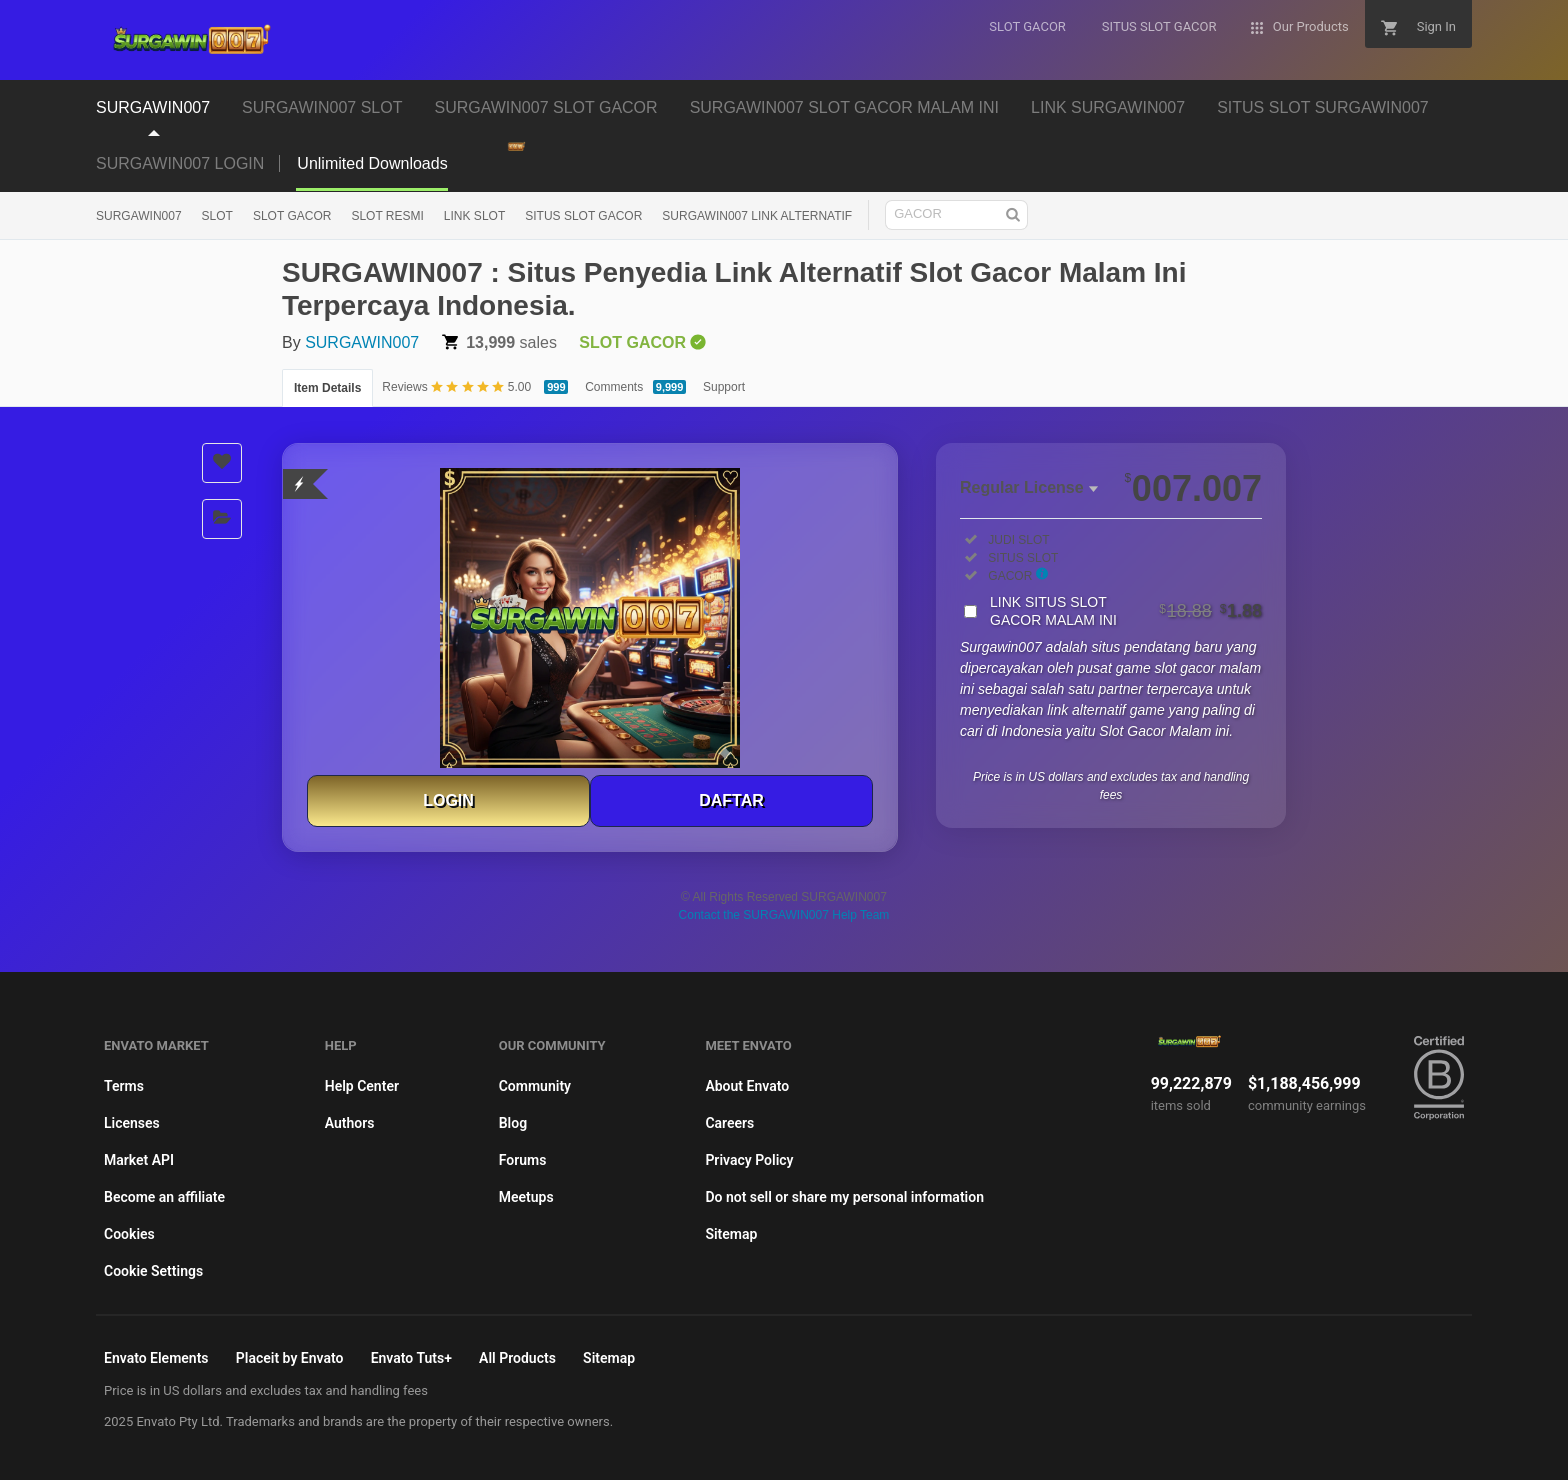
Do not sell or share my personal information (844, 1197)
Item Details (327, 388)
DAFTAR (731, 800)
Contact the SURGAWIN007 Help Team (784, 915)
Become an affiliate (164, 1197)
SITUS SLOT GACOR (583, 216)
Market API (139, 1160)
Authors (350, 1123)
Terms (124, 1086)
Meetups (526, 1197)
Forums (523, 1160)
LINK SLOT (474, 216)
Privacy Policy (749, 1160)
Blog (513, 1123)
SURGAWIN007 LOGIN (180, 163)
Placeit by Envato (290, 1358)
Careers (729, 1123)
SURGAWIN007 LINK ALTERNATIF (757, 216)
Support (724, 387)
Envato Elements (156, 1358)
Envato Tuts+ (411, 1358)
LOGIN (448, 800)
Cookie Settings (153, 1271)
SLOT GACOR (292, 216)
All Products (517, 1358)
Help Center (362, 1086)
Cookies (129, 1234)
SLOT (217, 216)
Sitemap (731, 1234)
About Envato (747, 1086)
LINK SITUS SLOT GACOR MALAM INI (1126, 611)
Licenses (132, 1123)
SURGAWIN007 (139, 216)
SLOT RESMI (387, 216)
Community (535, 1086)
